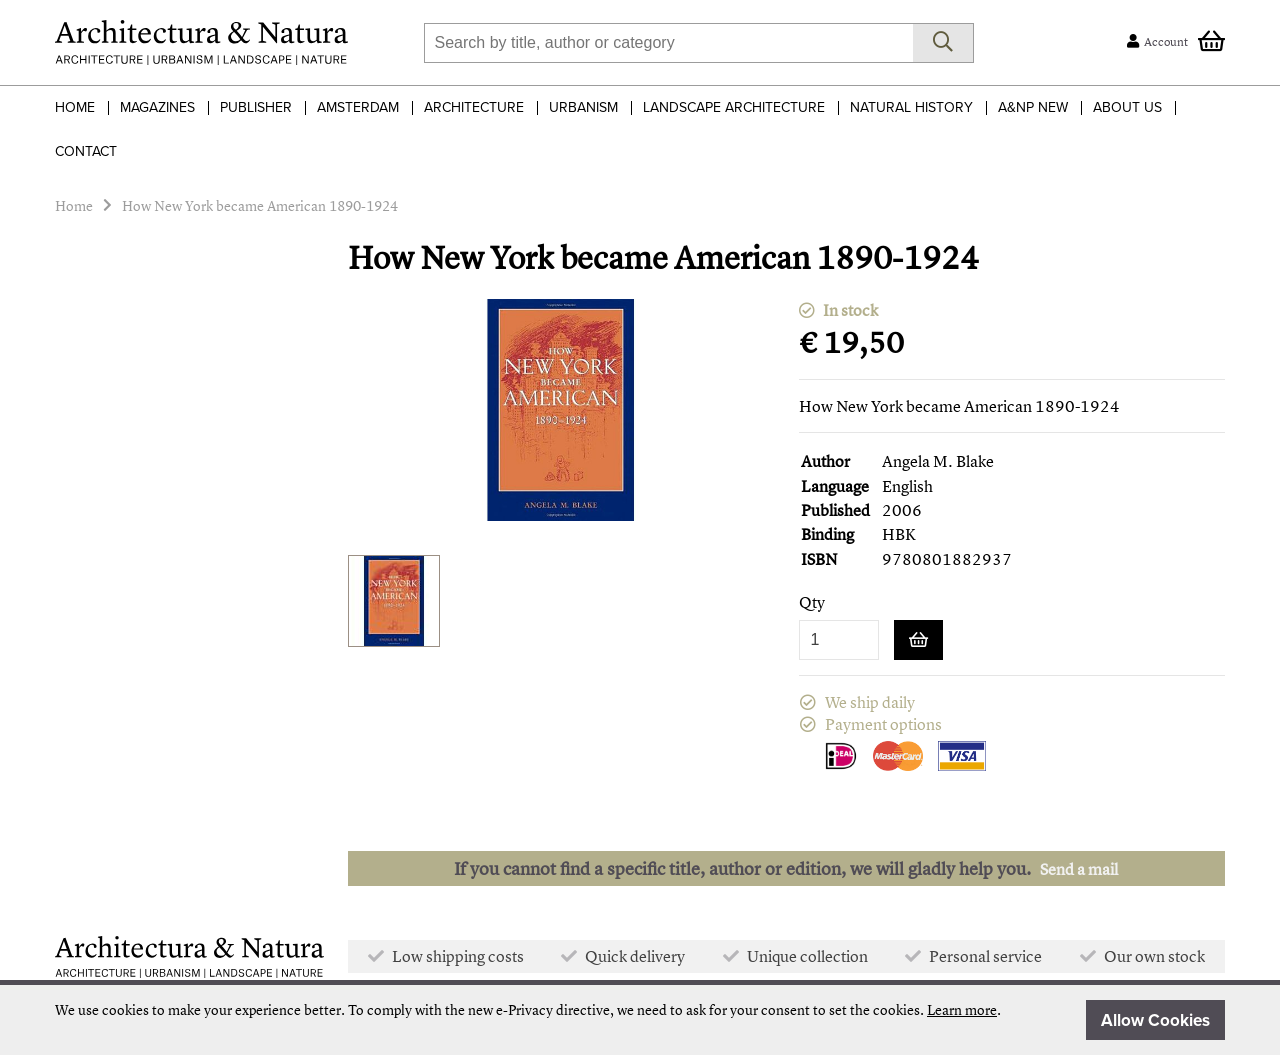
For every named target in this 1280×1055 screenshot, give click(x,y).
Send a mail (1079, 869)
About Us (1127, 107)
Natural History (911, 107)
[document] (640, 1020)
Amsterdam (358, 107)
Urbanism (583, 107)
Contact (86, 151)
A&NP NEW (1033, 107)
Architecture (474, 107)
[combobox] (668, 43)
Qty (812, 602)
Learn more (962, 1009)
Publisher (256, 107)
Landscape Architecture (734, 107)
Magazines (157, 107)
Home (75, 107)
